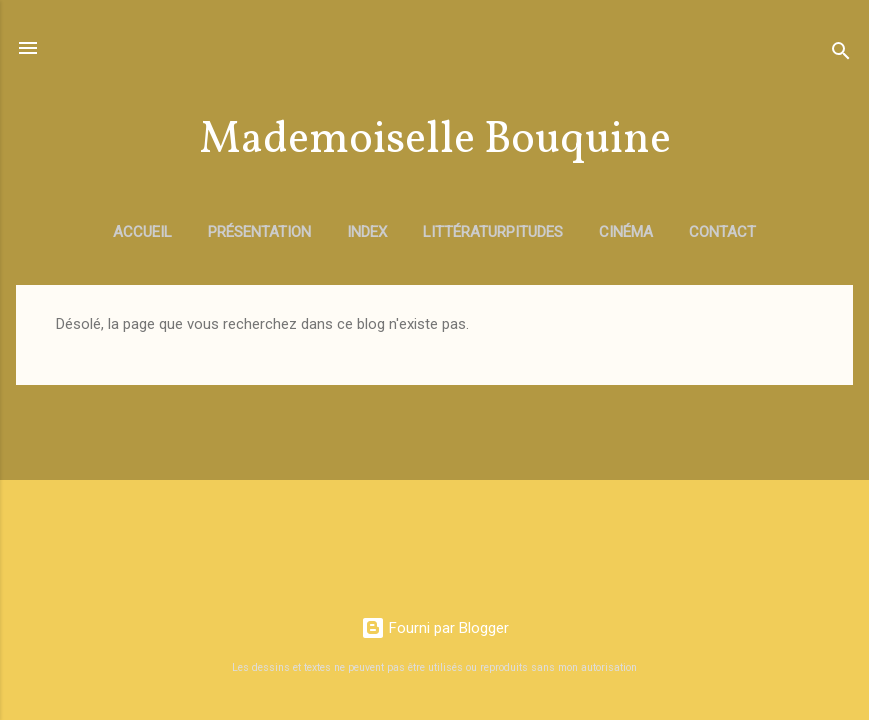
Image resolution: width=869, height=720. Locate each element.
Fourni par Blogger (435, 628)
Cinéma (626, 232)
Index (367, 232)
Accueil (142, 232)
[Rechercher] (841, 54)
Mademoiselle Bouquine (435, 140)
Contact (722, 232)
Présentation (259, 232)
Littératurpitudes (493, 232)
